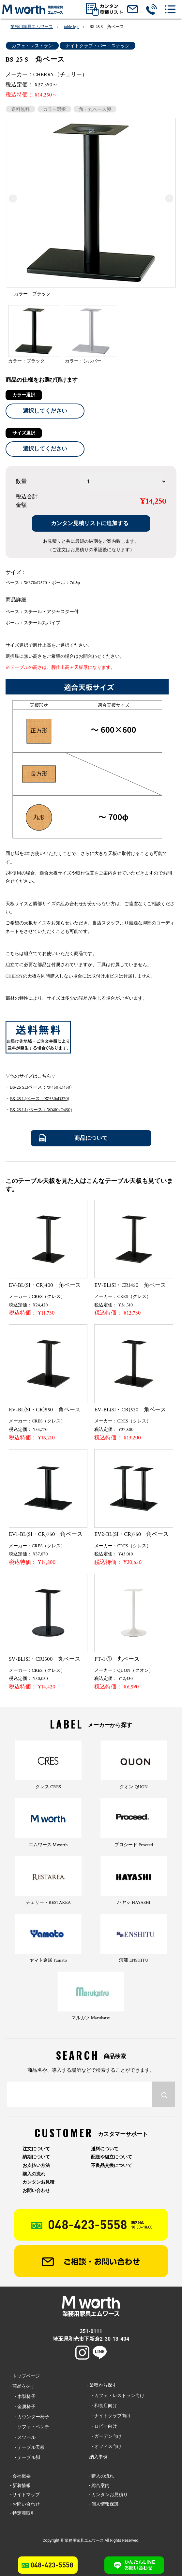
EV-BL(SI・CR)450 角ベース (130, 1285)
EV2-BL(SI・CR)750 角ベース (131, 1534)
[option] (91, 209)
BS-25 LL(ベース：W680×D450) (41, 1110)
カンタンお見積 (38, 2182)
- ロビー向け (102, 2426)
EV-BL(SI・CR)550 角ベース (45, 1409)
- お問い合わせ (25, 2504)
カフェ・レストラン (32, 45)
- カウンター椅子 (29, 2416)
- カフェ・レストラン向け (115, 2395)
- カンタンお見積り (108, 2494)
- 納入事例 (97, 2456)
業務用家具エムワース (31, 27)
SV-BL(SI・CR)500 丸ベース (44, 1659)
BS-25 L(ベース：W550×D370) (39, 1099)
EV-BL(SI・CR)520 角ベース (130, 1409)
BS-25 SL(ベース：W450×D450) (41, 1087)
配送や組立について (111, 2157)
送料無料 (20, 108)
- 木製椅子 (23, 2396)
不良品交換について (111, 2165)
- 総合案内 (99, 2485)
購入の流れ (34, 2174)
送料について (104, 2149)
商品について (91, 1138)
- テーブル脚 (25, 2457)
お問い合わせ (36, 2190)
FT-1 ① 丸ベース (117, 1659)
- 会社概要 (20, 2476)
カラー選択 (54, 108)
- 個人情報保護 (103, 2504)
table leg (71, 27)
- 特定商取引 (22, 2513)
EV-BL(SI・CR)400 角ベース (45, 1285)
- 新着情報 (20, 2485)
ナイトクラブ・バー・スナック (97, 45)
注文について (36, 2149)
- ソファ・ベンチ (29, 2426)
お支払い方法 (36, 2165)
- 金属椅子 (23, 2406)
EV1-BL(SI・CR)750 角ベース (46, 1534)
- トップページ (25, 2375)
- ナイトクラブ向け (109, 2415)
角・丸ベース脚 (95, 108)
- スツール (23, 2437)
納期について (36, 2157)
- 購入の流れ (101, 2476)
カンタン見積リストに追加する (90, 523)
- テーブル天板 (27, 2447)
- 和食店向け (102, 2405)
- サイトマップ (25, 2494)
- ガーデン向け (104, 2436)
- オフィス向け (104, 2446)
